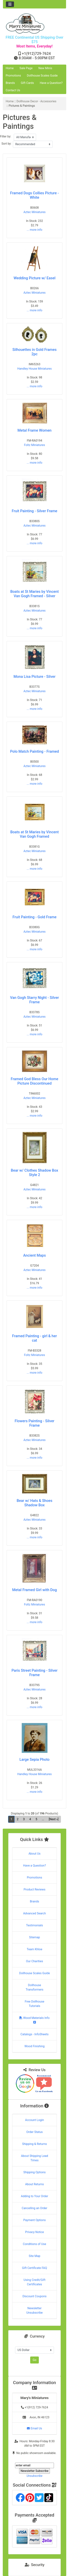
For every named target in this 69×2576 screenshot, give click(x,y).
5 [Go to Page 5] (36, 1819)
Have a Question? (51, 83)
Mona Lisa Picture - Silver (35, 676)
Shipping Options (34, 2172)
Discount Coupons (34, 2296)
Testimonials (34, 1925)
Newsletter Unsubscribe (34, 2310)
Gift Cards (27, 83)
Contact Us (13, 90)
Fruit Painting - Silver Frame (34, 511)
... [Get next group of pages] (43, 1819)
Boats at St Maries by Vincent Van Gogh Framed (34, 834)
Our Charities (34, 1961)
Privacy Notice (34, 2232)
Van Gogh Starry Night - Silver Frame (34, 999)
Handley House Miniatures (34, 368)
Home (10, 68)
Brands (10, 83)
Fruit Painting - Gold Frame (34, 917)
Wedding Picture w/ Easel (35, 278)
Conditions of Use (34, 2244)
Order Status (34, 2132)
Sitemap (34, 1937)
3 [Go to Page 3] (24, 1819)
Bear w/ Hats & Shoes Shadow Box (34, 1502)
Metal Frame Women (34, 430)
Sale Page (26, 68)
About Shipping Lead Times (34, 2158)
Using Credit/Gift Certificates (34, 2282)
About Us (34, 1853)
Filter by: (5, 136)
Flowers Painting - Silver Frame (34, 1423)
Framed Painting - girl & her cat (34, 1338)
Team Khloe (34, 1949)
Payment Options (34, 2220)
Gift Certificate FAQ (34, 2268)
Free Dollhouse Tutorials (34, 2004)
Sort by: (6, 143)
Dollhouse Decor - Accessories (36, 101)
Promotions (13, 75)
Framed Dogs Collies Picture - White (34, 195)
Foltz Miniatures (34, 445)
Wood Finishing (34, 2046)
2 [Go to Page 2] (17, 1819)
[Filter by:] (25, 137)
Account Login (34, 2120)
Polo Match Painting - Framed (34, 751)
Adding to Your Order (34, 2196)
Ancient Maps (34, 1255)
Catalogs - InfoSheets (34, 2034)
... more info (34, 229)
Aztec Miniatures (35, 212)
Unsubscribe (34, 2476)
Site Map (34, 2256)
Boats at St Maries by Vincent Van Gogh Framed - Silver (34, 593)
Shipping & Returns (34, 2144)
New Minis (45, 68)
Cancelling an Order (34, 2208)
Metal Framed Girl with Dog (34, 1590)
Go (34, 2360)
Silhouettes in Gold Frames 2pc (34, 351)
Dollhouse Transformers (34, 1987)
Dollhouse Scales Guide (42, 75)
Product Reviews (34, 1889)
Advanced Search (34, 1913)
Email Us (34, 2428)
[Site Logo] (34, 23)
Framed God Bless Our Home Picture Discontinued (34, 1081)
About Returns (34, 2184)
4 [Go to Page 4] (30, 1819)
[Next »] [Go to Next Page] (54, 1819)
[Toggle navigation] (10, 4)
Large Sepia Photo (34, 1759)
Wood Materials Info (35, 2020)
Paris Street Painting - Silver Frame (34, 1672)
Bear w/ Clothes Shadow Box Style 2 (34, 1172)
